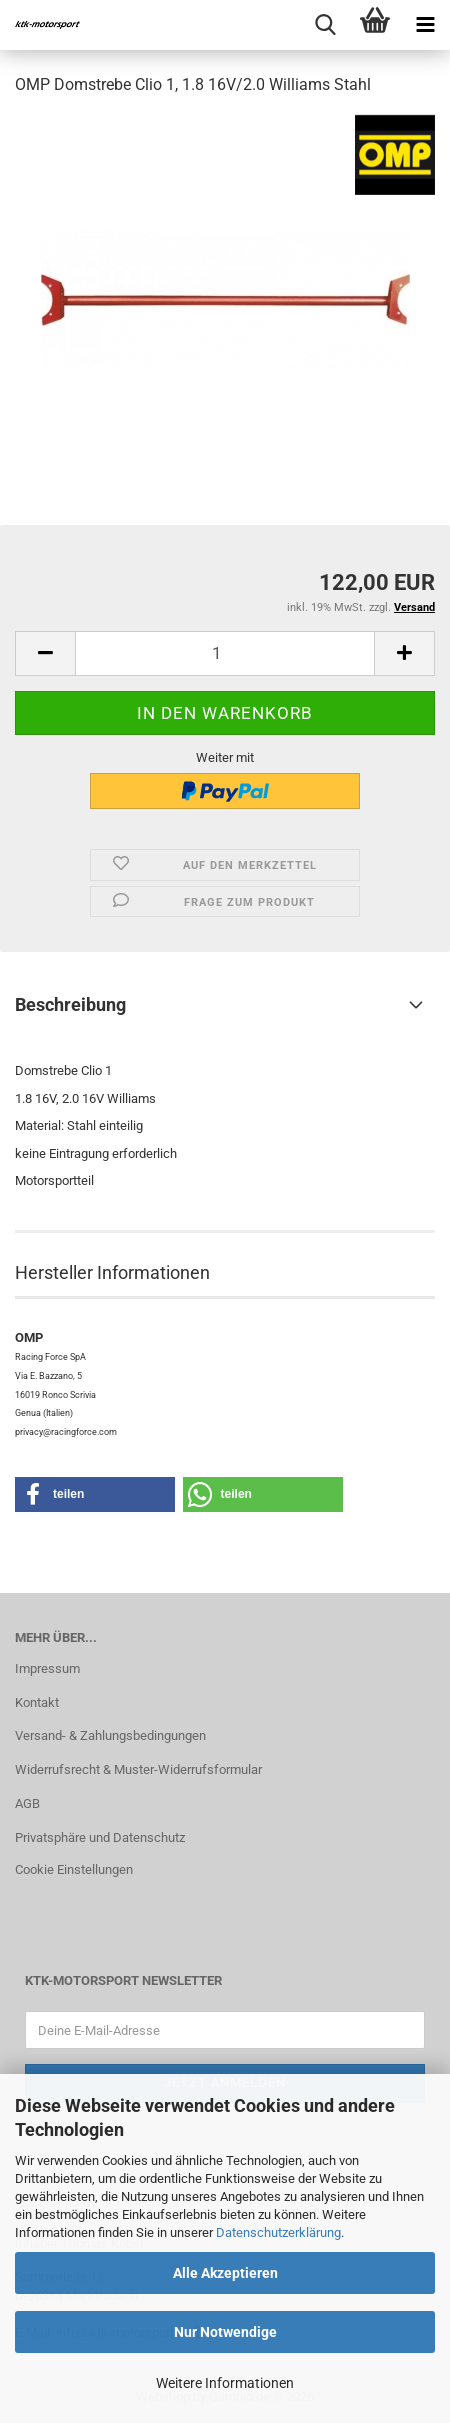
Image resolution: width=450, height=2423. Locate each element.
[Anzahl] (225, 653)
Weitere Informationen (225, 2383)
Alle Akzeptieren (225, 2273)
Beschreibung (70, 1004)
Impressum (47, 1668)
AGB (27, 1803)
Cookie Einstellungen (74, 1869)
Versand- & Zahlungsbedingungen (110, 1735)
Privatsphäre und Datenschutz (100, 1837)
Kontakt (37, 1702)
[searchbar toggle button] (325, 25)
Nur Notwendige (225, 2332)
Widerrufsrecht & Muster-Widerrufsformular (138, 1769)
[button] (45, 653)
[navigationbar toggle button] (425, 25)
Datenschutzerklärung (278, 2232)
